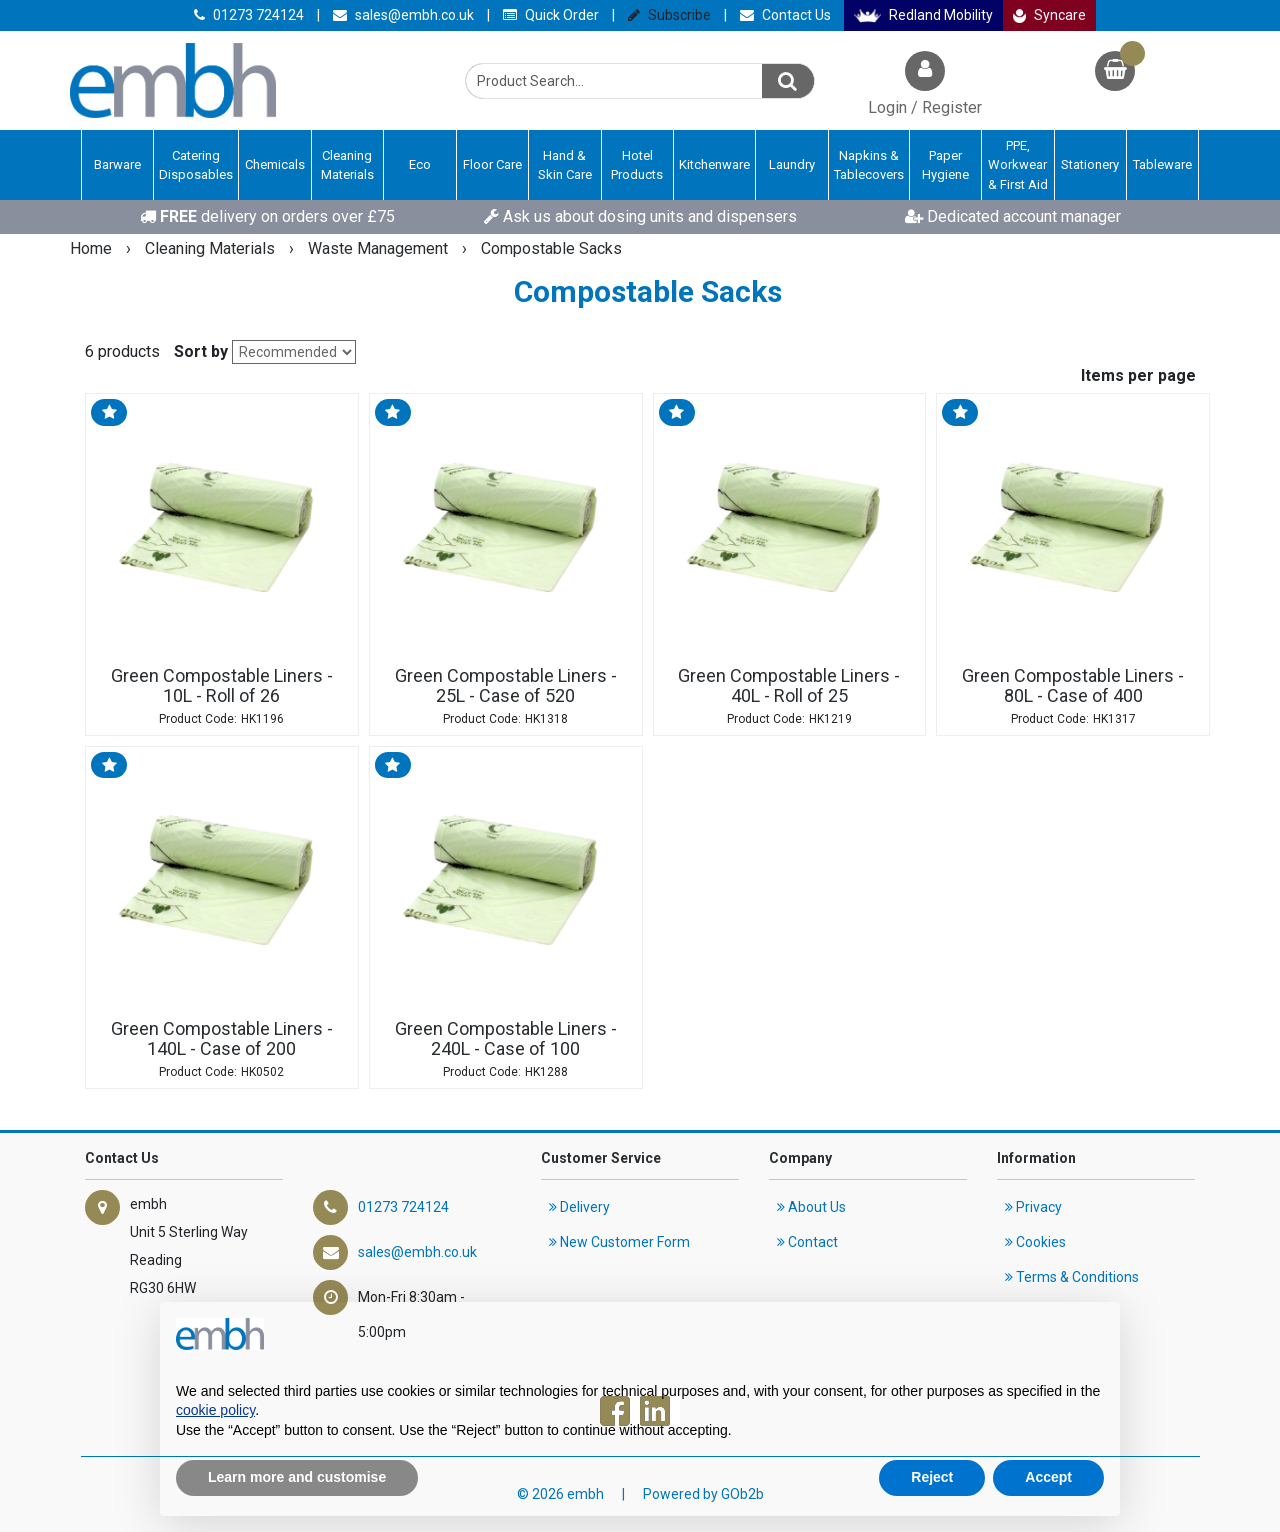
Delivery (579, 1207)
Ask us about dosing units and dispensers (640, 216)
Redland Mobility (923, 15)
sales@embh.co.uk (403, 15)
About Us (811, 1207)
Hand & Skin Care (565, 165)
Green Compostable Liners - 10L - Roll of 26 (222, 686)
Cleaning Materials (347, 165)
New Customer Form (619, 1242)
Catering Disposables (196, 165)
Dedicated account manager (1013, 216)
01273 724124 (249, 15)
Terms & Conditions (1072, 1277)
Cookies (1035, 1242)
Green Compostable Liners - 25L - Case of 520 (506, 686)
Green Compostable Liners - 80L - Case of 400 (1073, 686)
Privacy (1033, 1207)
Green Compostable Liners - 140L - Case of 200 (222, 1039)
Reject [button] (932, 1477)
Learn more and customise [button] (297, 1477)
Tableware (1162, 164)
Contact (807, 1242)
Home (93, 248)
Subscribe (669, 15)
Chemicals (275, 164)
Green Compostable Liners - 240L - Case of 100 (506, 1039)
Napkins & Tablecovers (869, 165)
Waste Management (380, 248)
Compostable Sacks (551, 248)
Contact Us (785, 15)
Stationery (1090, 164)
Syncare (1050, 15)
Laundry (792, 164)
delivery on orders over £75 (267, 216)
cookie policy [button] (215, 1410)
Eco (420, 164)
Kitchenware (714, 164)
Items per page (1138, 375)
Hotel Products (637, 165)
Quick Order (551, 15)
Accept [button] (1048, 1477)
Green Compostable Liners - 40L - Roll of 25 (789, 686)
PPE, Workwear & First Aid (1018, 165)
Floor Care (492, 164)
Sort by (201, 351)
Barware (117, 164)
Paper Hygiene (945, 165)
